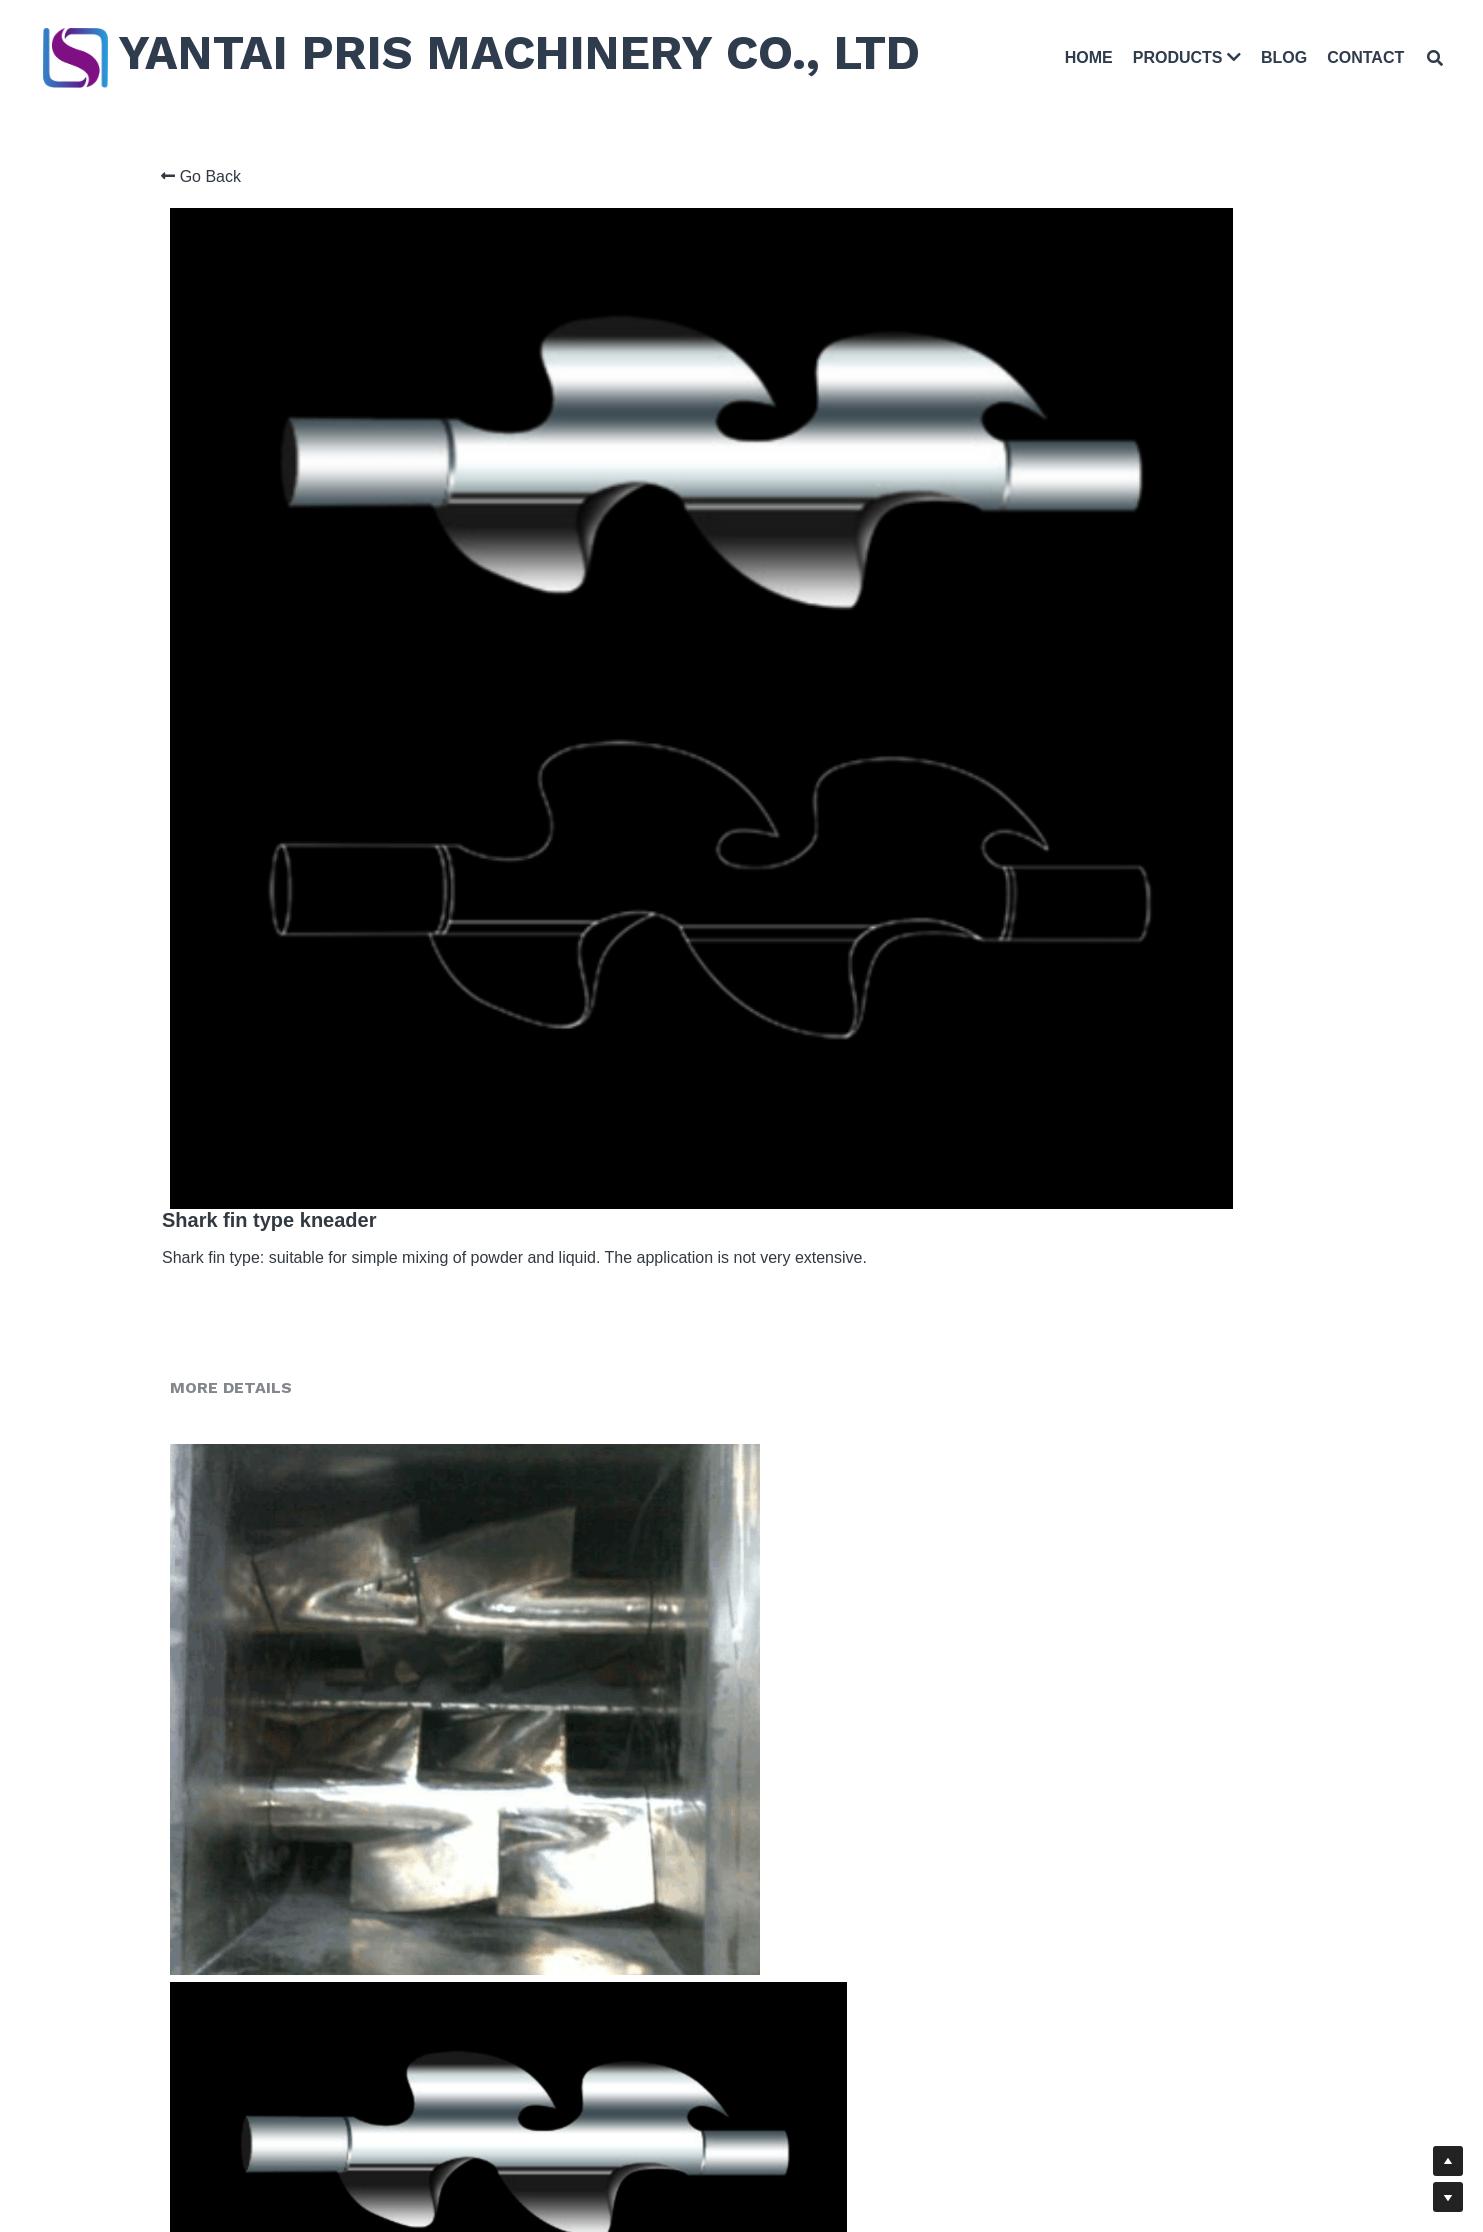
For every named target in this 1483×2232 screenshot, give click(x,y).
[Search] (1427, 61)
